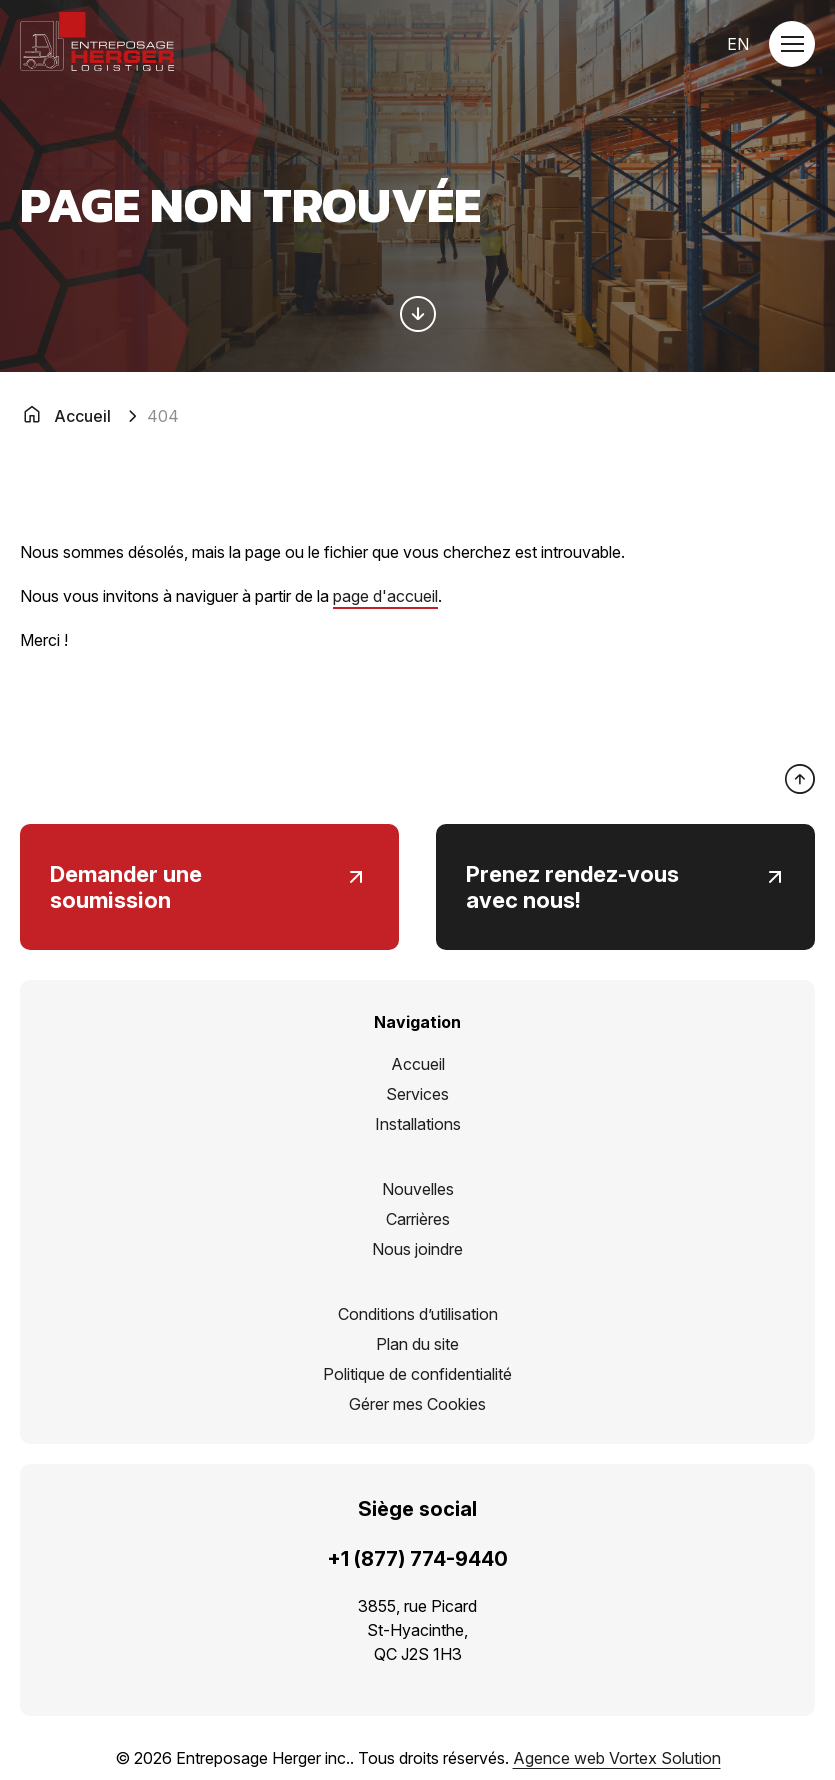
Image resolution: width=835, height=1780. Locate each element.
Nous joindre (417, 1249)
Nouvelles (418, 1189)
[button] (792, 44)
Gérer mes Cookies (417, 1404)
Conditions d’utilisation (418, 1314)
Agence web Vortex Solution (617, 1758)
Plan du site (417, 1344)
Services (417, 1094)
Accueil (418, 1064)
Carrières (418, 1219)
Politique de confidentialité (417, 1374)
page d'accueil (385, 596)
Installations (418, 1124)
